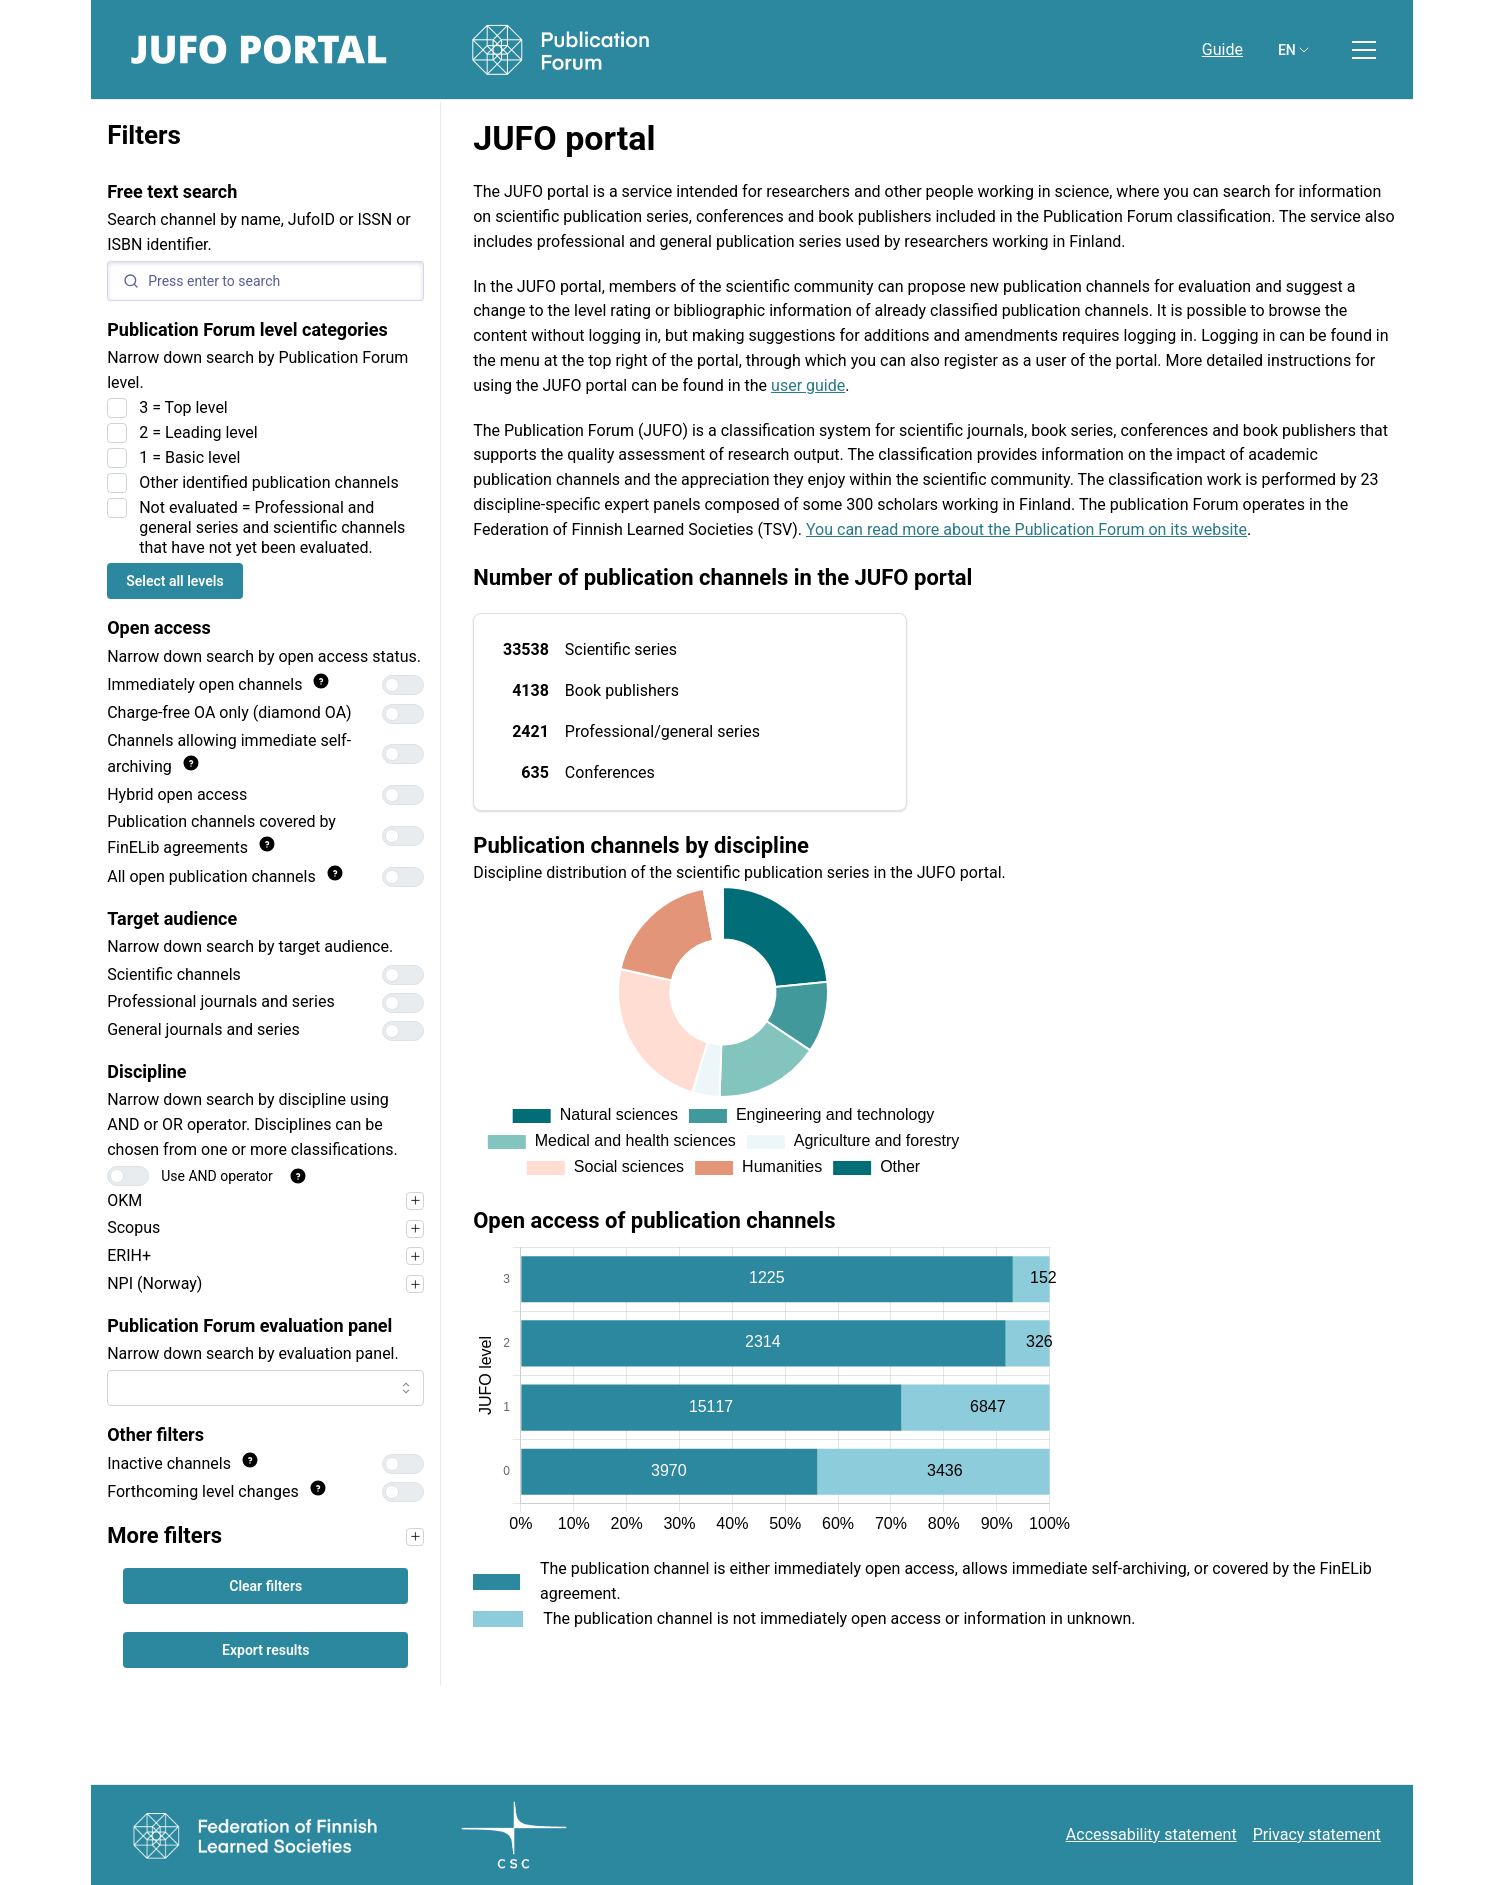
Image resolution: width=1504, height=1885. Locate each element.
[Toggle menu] (1364, 50)
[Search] (265, 281)
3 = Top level (183, 407)
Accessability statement (1151, 1834)
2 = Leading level (198, 432)
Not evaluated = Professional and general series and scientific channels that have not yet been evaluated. (272, 527)
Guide (1222, 49)
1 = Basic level (189, 457)
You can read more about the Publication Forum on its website (1026, 529)
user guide (808, 385)
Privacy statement (1317, 1834)
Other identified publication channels (269, 482)
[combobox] (265, 1388)
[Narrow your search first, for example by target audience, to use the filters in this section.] (415, 1537)
